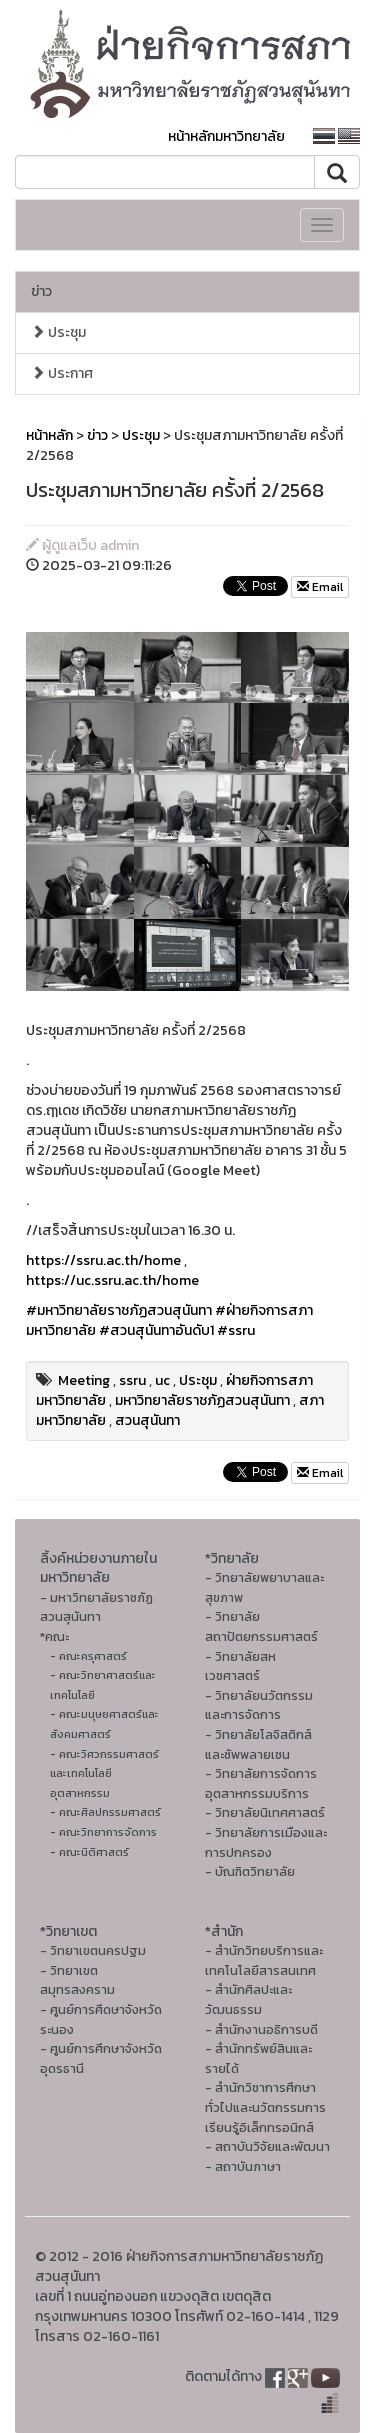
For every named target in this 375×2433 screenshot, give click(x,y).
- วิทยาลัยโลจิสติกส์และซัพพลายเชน (258, 1744)
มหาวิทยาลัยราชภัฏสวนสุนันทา (202, 1400)
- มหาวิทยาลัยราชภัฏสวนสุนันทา (96, 1607)
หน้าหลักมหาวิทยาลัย (226, 136)
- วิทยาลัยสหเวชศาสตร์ (240, 1666)
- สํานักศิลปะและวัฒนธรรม (248, 1999)
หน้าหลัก (49, 435)
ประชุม (58, 332)
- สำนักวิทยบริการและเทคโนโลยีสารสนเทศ (264, 1960)
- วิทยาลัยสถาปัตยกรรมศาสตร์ (261, 1626)
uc (162, 1380)
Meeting (84, 1380)
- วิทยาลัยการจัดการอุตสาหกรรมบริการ (261, 1783)
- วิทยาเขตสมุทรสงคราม (77, 1980)
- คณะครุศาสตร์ (88, 1656)
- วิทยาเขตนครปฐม (93, 1950)
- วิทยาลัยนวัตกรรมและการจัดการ (259, 1705)
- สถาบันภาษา (243, 2166)
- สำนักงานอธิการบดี (261, 2029)
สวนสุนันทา (147, 1420)
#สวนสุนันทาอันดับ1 (156, 1330)
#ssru (236, 1330)
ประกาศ (62, 373)
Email (320, 587)
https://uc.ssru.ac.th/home (112, 1280)
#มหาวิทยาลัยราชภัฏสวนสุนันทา (119, 1310)
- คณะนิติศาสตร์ (89, 1852)
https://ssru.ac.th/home (103, 1260)
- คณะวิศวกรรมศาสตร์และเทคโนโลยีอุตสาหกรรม (104, 1773)
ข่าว (41, 291)
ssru (132, 1380)
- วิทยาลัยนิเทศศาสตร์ (265, 1812)
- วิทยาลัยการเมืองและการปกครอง (266, 1842)
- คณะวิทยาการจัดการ (103, 1832)
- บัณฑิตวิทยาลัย (250, 1871)
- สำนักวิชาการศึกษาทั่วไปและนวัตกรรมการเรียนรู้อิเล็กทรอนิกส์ (265, 2107)
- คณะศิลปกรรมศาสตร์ (105, 1812)
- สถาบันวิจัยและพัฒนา (267, 2146)
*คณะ (54, 1636)
